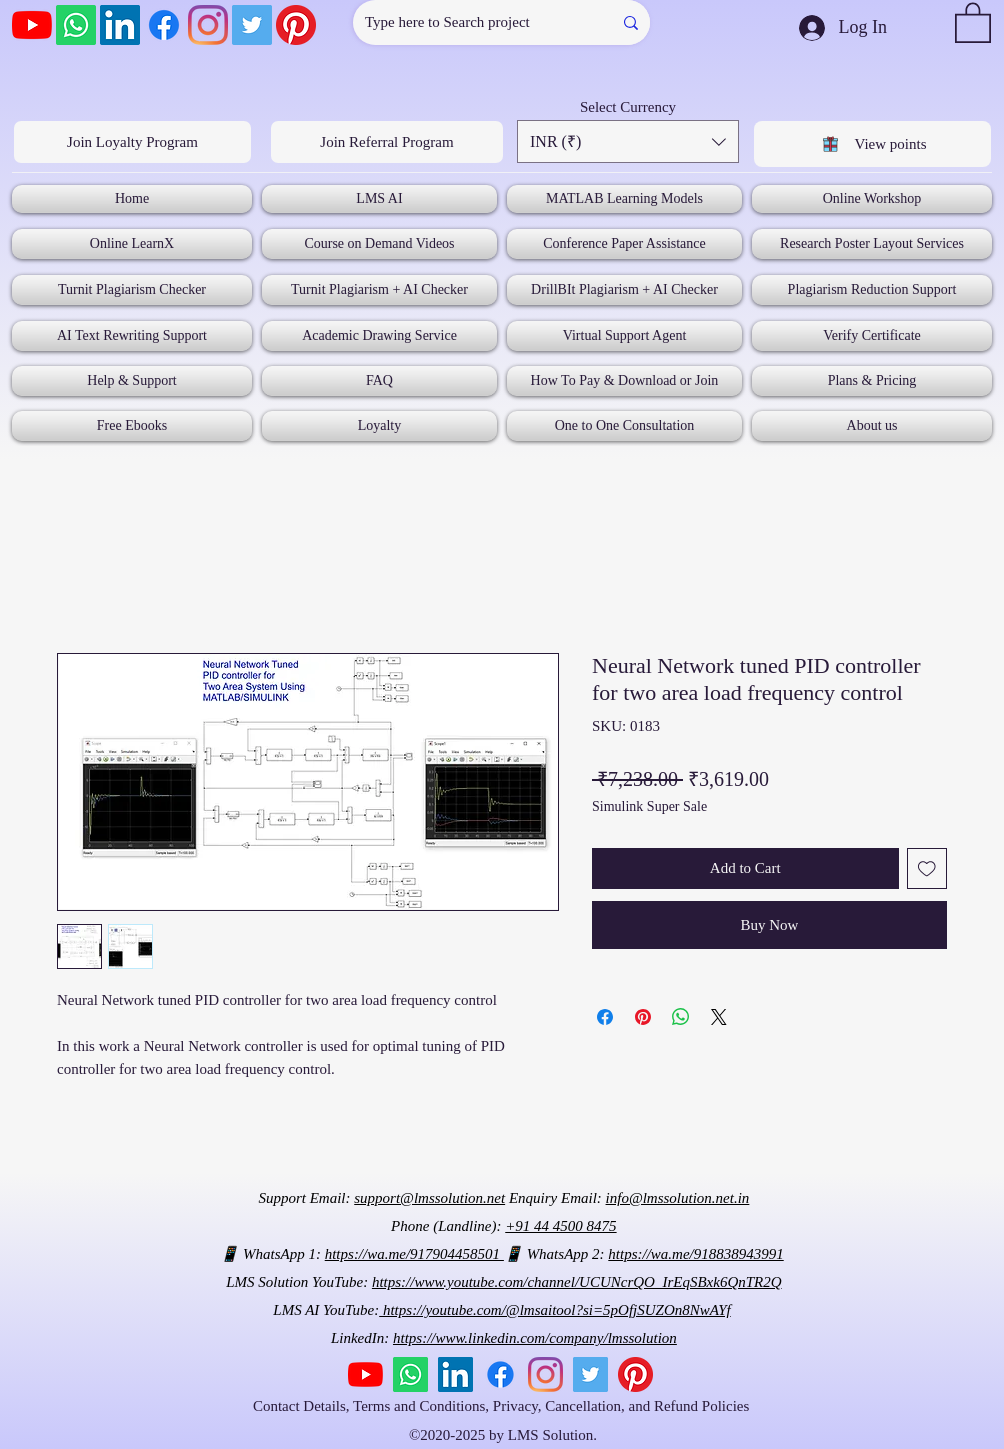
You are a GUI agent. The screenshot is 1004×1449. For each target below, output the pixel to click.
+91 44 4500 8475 (560, 1226)
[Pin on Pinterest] (643, 1017)
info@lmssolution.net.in (678, 1198)
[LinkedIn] (120, 25)
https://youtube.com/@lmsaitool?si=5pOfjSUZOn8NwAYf (554, 1310)
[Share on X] (719, 1017)
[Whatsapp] (76, 25)
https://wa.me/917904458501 (414, 1254)
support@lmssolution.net (429, 1198)
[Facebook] (164, 25)
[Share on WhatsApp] (681, 1017)
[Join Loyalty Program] (132, 142)
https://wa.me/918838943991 (695, 1254)
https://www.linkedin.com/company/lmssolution (535, 1338)
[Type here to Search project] (467, 22)
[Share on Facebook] (605, 1017)
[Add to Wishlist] (927, 868)
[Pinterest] (296, 25)
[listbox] (628, 141)
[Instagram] (208, 25)
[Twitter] (252, 25)
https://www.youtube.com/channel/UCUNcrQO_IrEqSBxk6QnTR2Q (577, 1282)
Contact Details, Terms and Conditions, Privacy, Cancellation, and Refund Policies (503, 1406)
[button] (973, 21)
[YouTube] (32, 25)
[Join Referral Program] (387, 142)
